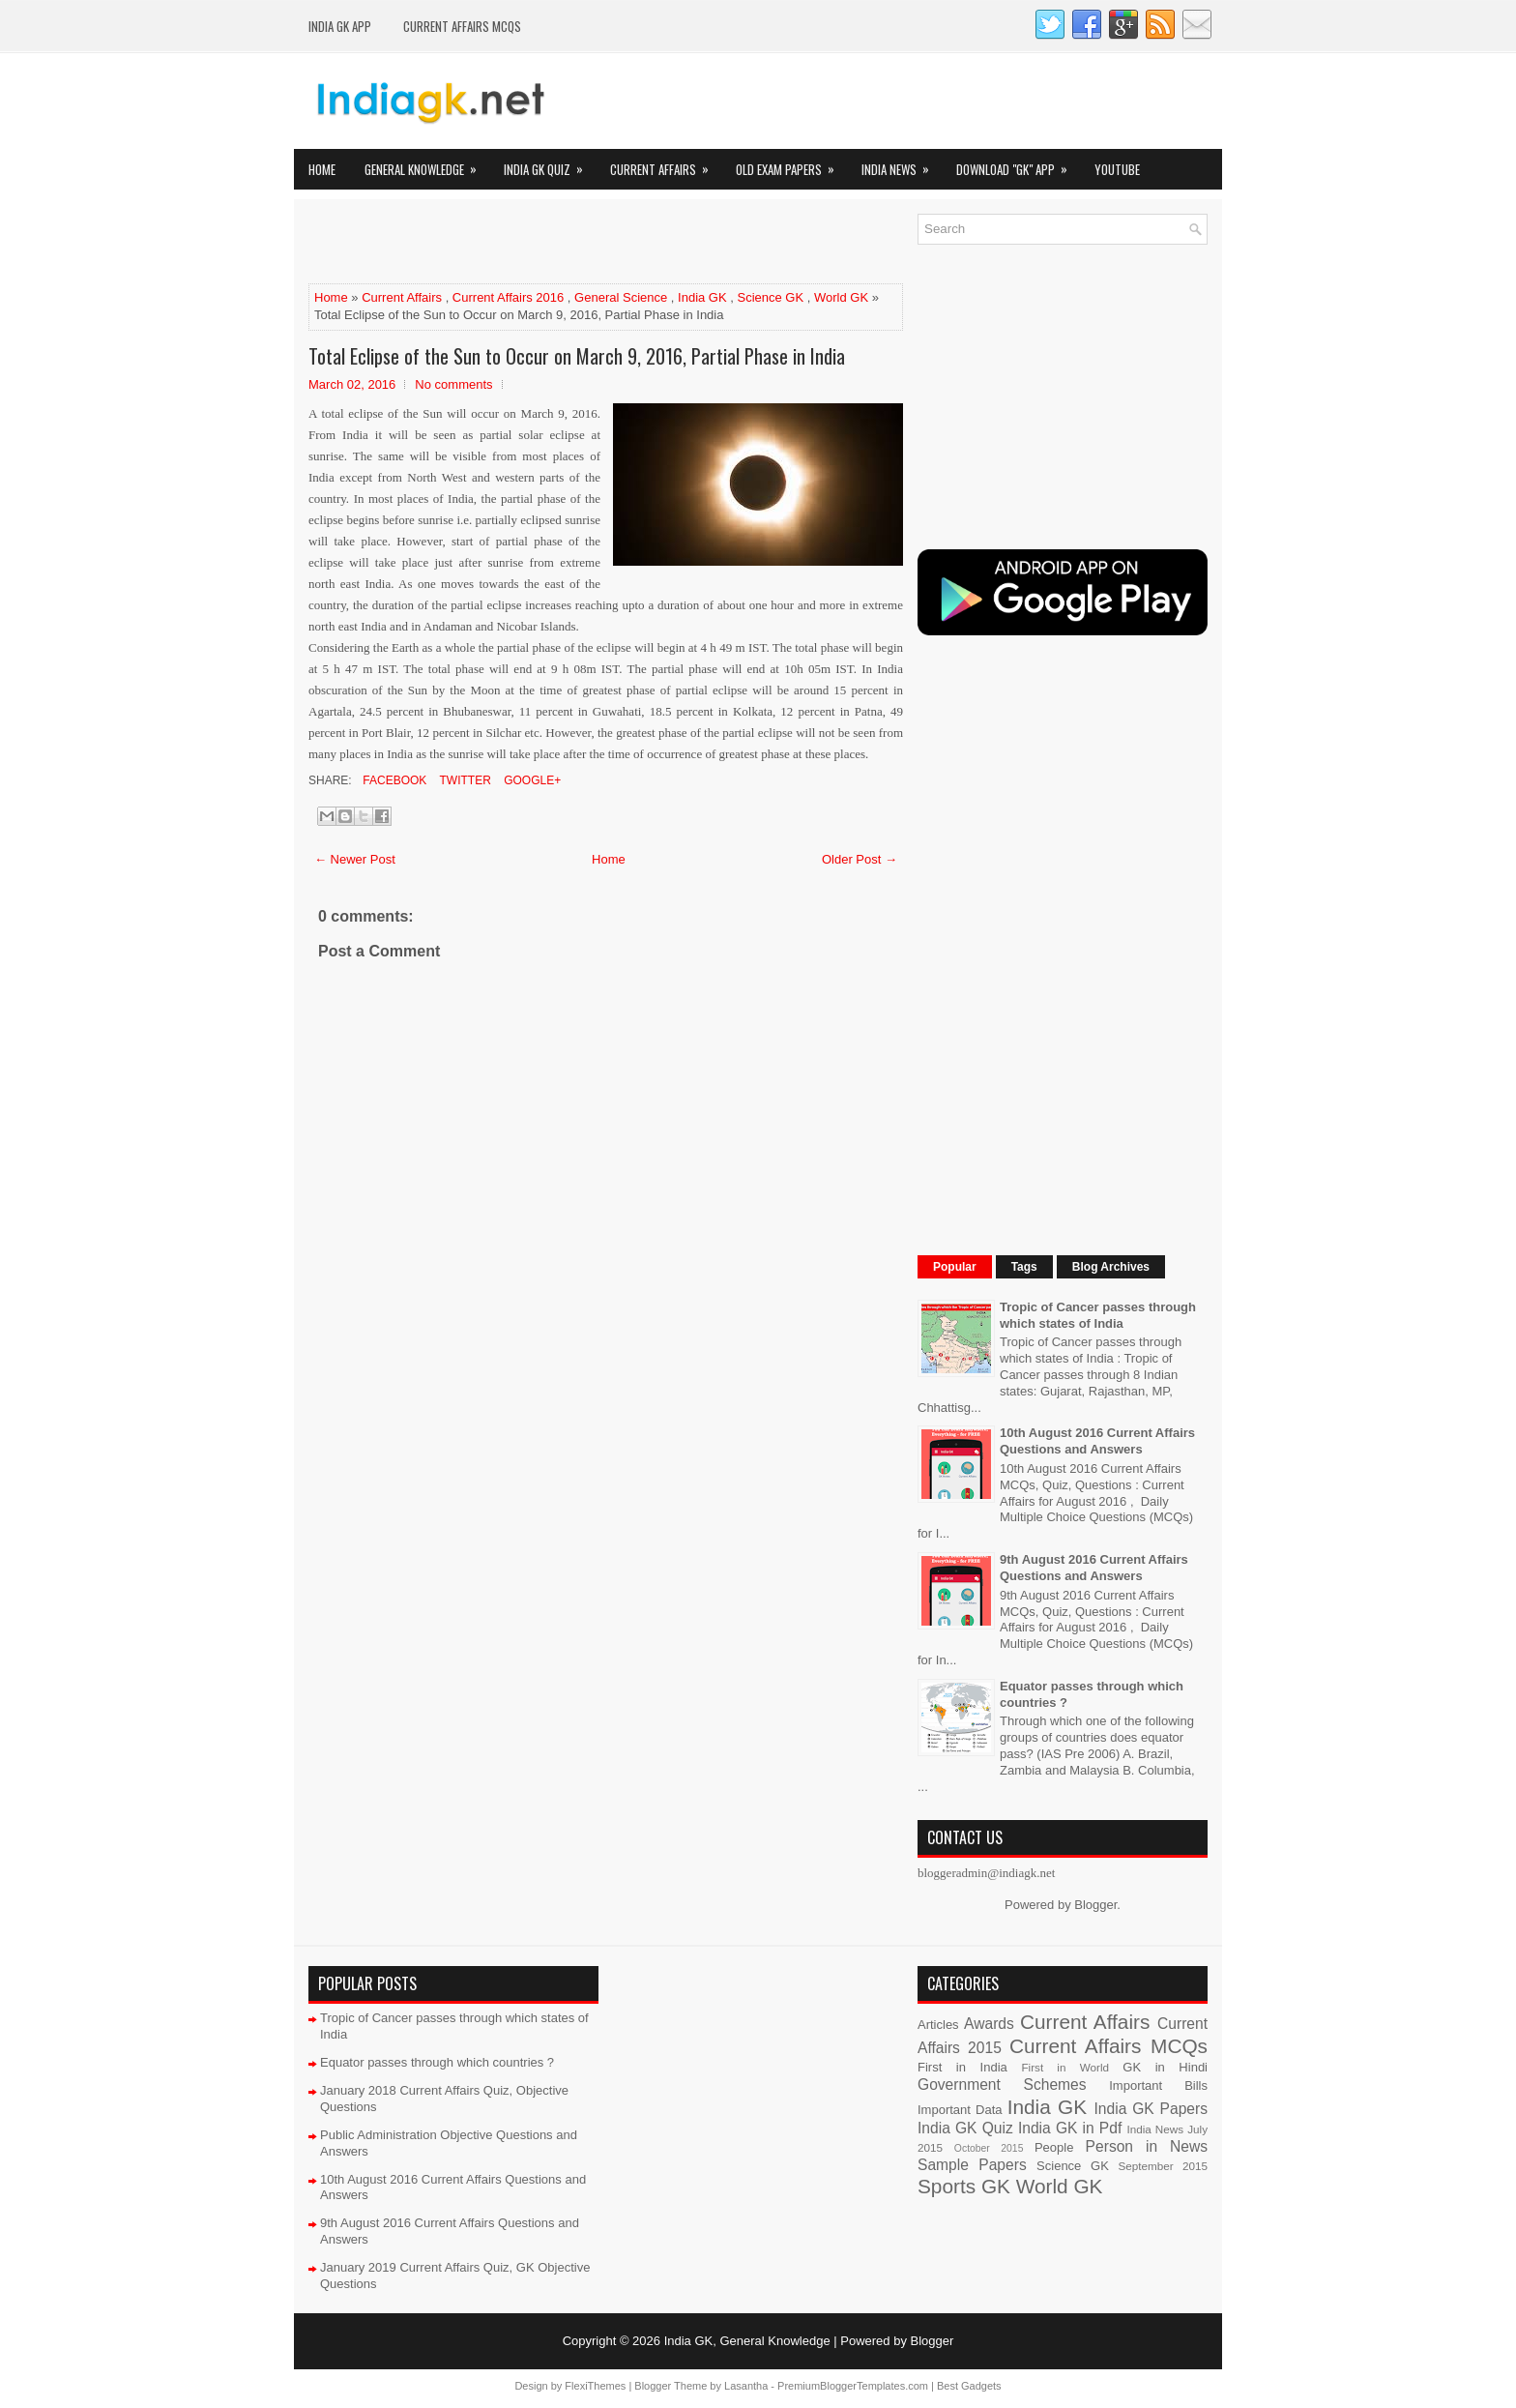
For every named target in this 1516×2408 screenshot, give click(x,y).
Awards (989, 2023)
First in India (962, 2067)
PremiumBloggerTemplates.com (852, 2386)
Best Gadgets (969, 2386)
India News (901, 164)
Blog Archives (1111, 1267)
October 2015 (989, 2148)
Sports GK (964, 2186)
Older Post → (859, 859)
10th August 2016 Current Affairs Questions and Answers (1097, 1440)
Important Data (960, 2109)
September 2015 (1163, 2165)
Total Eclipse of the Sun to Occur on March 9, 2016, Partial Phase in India (576, 356)
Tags (1024, 1267)
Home (321, 169)
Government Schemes (1002, 2084)
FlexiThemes (595, 2386)
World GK (841, 297)
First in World (1065, 2067)
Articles (938, 2024)
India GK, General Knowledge (747, 2341)
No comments (453, 384)
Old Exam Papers (791, 164)
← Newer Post (354, 859)
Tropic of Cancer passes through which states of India (1098, 1315)
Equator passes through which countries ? (437, 2062)
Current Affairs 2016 (508, 297)
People (1054, 2147)
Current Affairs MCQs (462, 26)
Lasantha (746, 2386)
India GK (702, 297)
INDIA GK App (339, 26)
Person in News (1147, 2146)
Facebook (393, 780)
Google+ (531, 780)
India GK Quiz (550, 164)
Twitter (463, 780)
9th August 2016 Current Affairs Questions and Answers (1094, 1567)
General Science (620, 297)
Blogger (1095, 1904)
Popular (955, 1267)
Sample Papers (972, 2165)
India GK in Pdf (1070, 2128)
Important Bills (1158, 2085)
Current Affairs (665, 164)
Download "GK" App (1018, 164)
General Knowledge (426, 164)
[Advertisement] (534, 243)
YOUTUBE (1117, 169)
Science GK (771, 297)
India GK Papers (1150, 2108)
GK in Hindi (1165, 2067)
